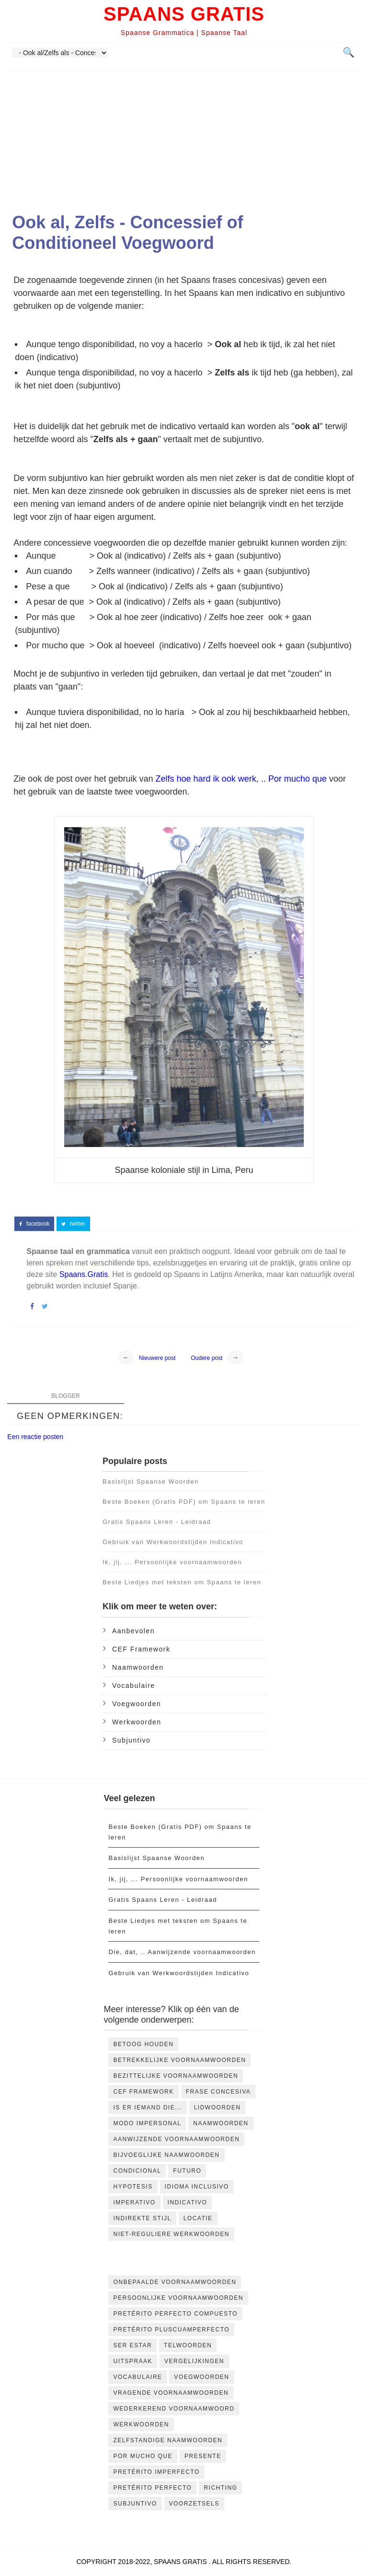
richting (220, 2487)
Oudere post (206, 1358)
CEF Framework (141, 1649)
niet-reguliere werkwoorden (171, 2234)
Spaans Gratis (184, 13)
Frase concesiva (218, 2091)
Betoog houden (143, 2044)
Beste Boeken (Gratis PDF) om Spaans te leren (184, 1501)
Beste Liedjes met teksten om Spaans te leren (182, 1582)
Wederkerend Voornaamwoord (173, 2408)
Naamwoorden (138, 1667)
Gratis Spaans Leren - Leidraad (157, 1521)
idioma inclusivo (197, 2186)
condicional (137, 2170)
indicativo (187, 2202)
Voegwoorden (136, 1704)
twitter (73, 1223)
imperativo (134, 2202)
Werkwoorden (136, 1722)
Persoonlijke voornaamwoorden (178, 2298)
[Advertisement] (184, 138)
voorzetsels (194, 2503)
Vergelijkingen (194, 2361)
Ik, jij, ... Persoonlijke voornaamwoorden (172, 1562)
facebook (34, 1223)
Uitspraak (132, 2361)
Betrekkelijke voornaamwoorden (179, 2060)
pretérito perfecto (152, 2487)
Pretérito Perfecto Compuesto (175, 2313)
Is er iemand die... (147, 2107)
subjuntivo (131, 1740)
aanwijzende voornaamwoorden (176, 2139)
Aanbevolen (133, 1631)
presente (202, 2456)
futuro (187, 2170)
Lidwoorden (217, 2107)
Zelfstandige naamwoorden (167, 2440)
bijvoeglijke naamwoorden (166, 2155)
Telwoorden (188, 2345)
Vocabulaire (133, 1685)
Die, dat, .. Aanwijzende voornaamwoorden (181, 1951)
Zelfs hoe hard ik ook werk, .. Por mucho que (241, 779)
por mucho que (142, 2456)
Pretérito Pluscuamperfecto (171, 2329)
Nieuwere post (157, 1358)
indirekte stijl (142, 2218)
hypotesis (132, 2186)
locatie (198, 2218)
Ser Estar (132, 2345)
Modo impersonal (147, 2123)
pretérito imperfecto (156, 2472)
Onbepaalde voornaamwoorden (174, 2282)
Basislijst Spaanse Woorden (151, 1481)
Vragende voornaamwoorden (171, 2392)
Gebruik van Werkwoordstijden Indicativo (173, 1542)
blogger (65, 1396)
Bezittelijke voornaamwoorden (175, 2076)
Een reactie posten (35, 1436)
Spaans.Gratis (83, 1274)
